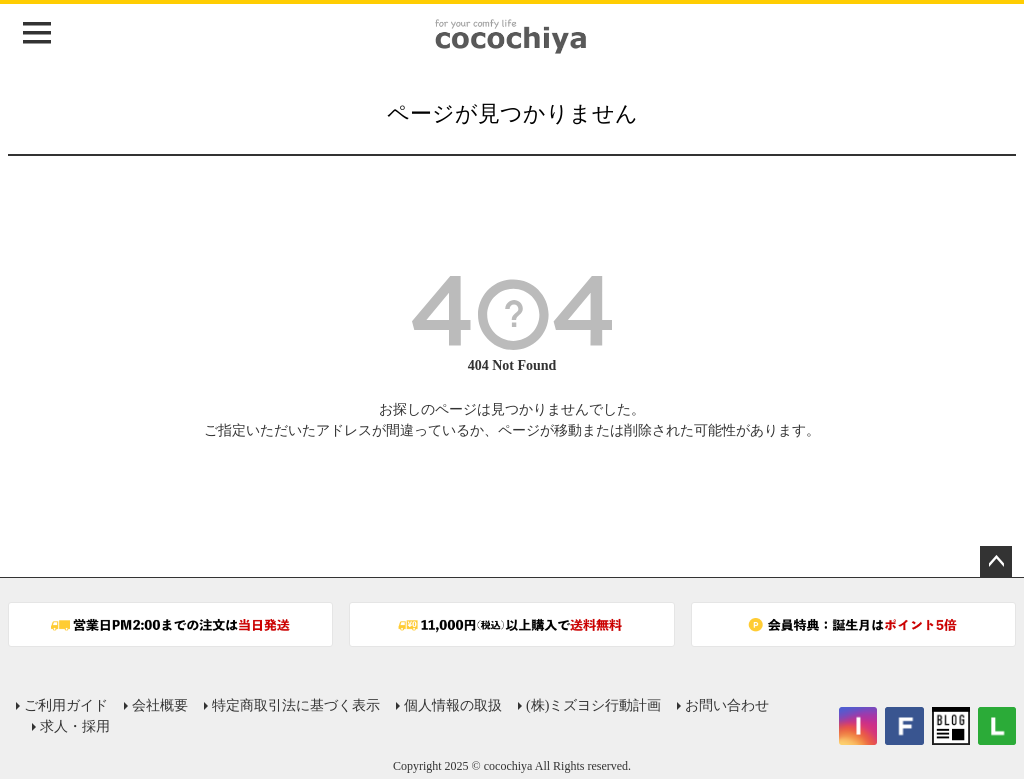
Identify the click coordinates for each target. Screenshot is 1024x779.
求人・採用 (75, 726)
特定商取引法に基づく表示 (296, 705)
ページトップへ (996, 562)
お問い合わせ (727, 705)
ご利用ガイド (66, 705)
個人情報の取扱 (453, 705)
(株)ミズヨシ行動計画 (593, 705)
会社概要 (160, 705)
